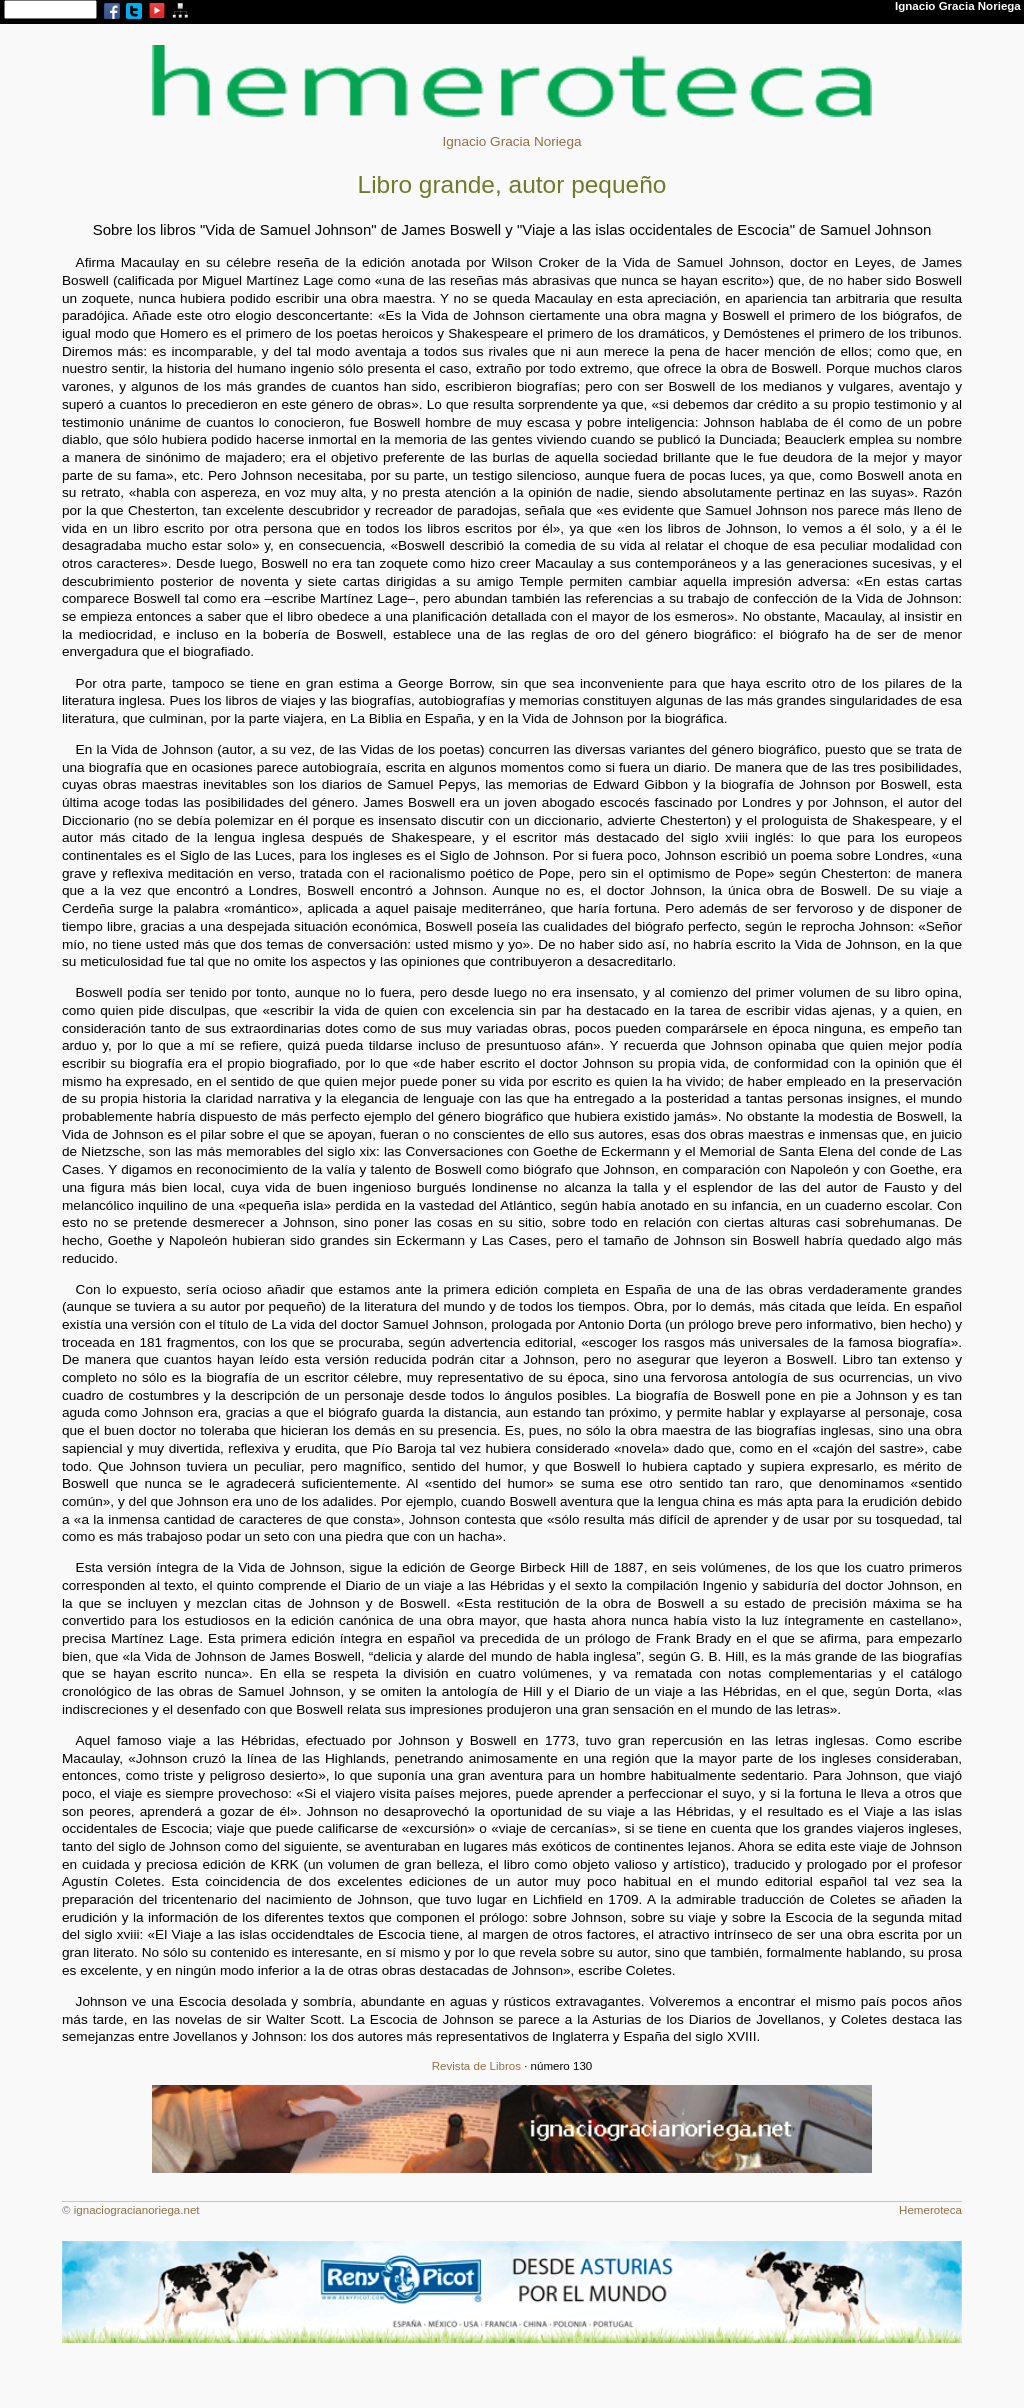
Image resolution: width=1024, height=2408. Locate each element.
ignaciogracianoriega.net (137, 2210)
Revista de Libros (476, 2066)
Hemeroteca (930, 2210)
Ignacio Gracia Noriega (511, 141)
